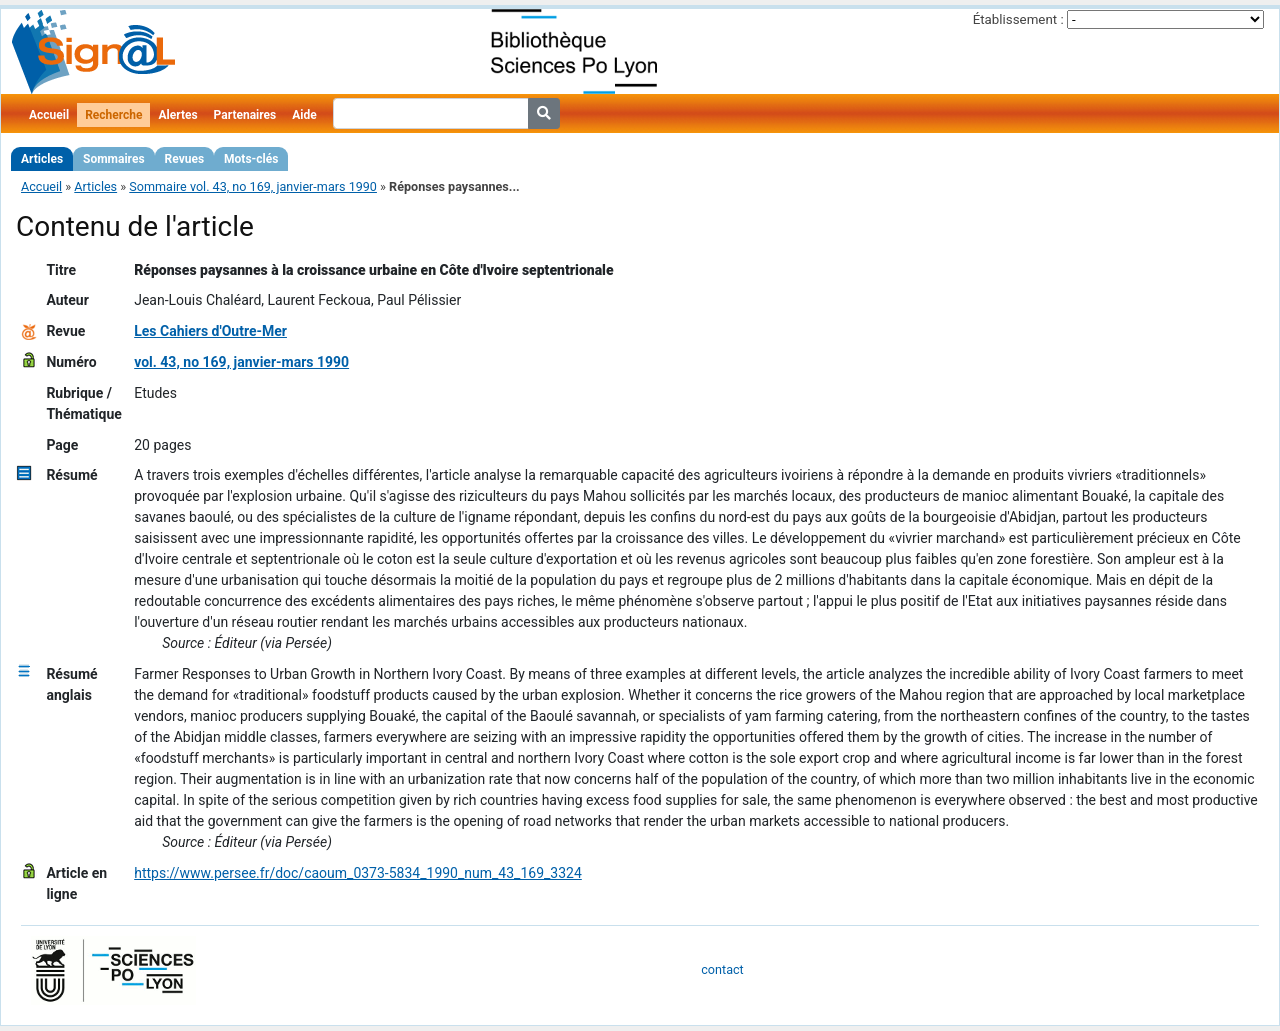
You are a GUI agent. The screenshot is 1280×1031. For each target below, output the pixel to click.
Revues (185, 159)
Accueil (49, 115)
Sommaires (113, 159)
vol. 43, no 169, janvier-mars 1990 (241, 362)
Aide (304, 115)
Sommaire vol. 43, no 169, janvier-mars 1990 (253, 186)
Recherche (113, 115)
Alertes (177, 115)
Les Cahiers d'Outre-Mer (210, 331)
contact (722, 969)
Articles (42, 159)
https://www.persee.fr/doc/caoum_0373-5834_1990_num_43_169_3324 (358, 873)
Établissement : (1018, 19)
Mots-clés (251, 159)
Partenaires (245, 115)
